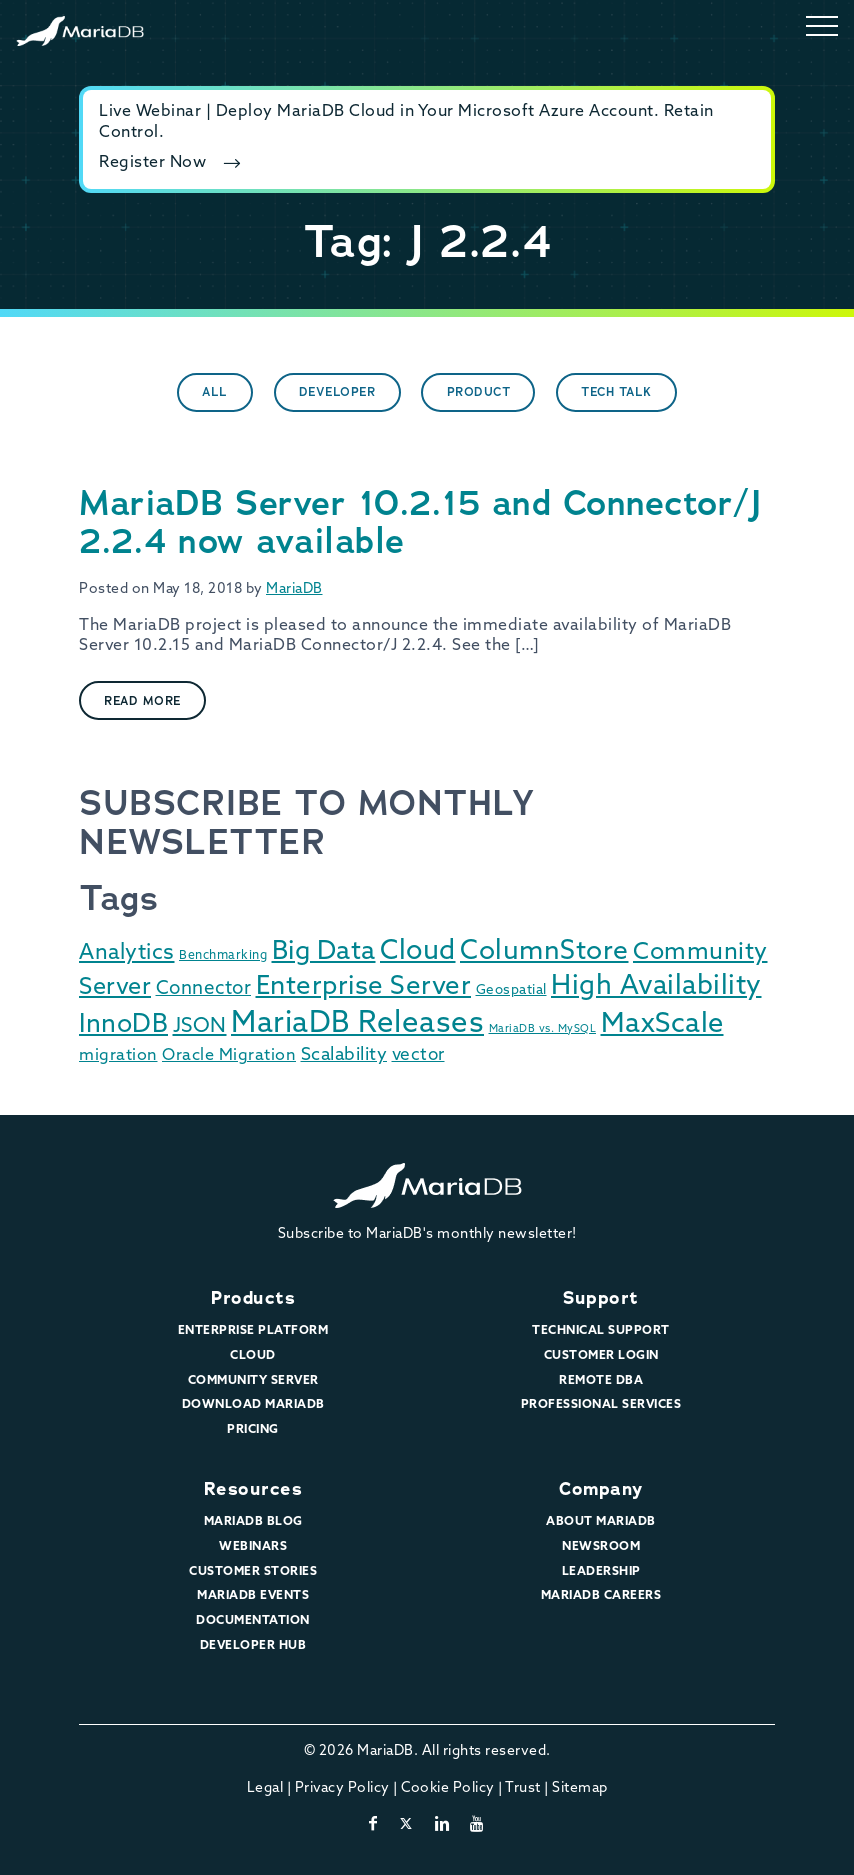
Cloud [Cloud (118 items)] (418, 952)
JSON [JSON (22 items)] (200, 1027)
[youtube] (477, 1825)
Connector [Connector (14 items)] (204, 989)
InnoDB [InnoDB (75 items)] (123, 1025)
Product (479, 392)
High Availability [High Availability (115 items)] (656, 987)
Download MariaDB (253, 1405)
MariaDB (294, 589)
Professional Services (601, 1405)
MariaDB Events (253, 1596)
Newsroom (601, 1547)
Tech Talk (616, 392)
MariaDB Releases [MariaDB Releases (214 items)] (357, 1024)
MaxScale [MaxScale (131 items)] (662, 1025)
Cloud (253, 1356)
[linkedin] (442, 1825)
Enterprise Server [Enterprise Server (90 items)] (364, 987)
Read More (142, 701)
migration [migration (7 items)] (118, 1056)
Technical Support (601, 1331)
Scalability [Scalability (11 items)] (344, 1055)
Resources (253, 1489)
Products (253, 1298)
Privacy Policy (342, 1788)
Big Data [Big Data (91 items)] (324, 952)
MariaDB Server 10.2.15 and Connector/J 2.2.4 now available (420, 522)
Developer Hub (253, 1646)
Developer (337, 392)
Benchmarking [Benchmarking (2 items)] (223, 956)
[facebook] (373, 1825)
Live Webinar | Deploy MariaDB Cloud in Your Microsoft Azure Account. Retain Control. (406, 122)
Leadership (601, 1572)
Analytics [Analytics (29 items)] (127, 953)
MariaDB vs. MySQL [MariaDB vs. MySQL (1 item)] (543, 1029)
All (215, 392)
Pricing (253, 1430)
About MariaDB (601, 1522)
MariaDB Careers (601, 1596)
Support (601, 1298)
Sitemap (580, 1788)
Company (601, 1489)
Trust (523, 1788)
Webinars (253, 1547)
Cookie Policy (448, 1788)
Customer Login (601, 1356)
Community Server (253, 1381)
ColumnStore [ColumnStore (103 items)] (544, 952)
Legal (265, 1788)
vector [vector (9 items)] (418, 1055)
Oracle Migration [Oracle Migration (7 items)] (229, 1056)
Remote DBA (601, 1381)
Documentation (253, 1621)
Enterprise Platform (253, 1331)
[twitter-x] (406, 1825)
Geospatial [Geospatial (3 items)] (511, 990)
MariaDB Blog (253, 1522)
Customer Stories (253, 1572)
